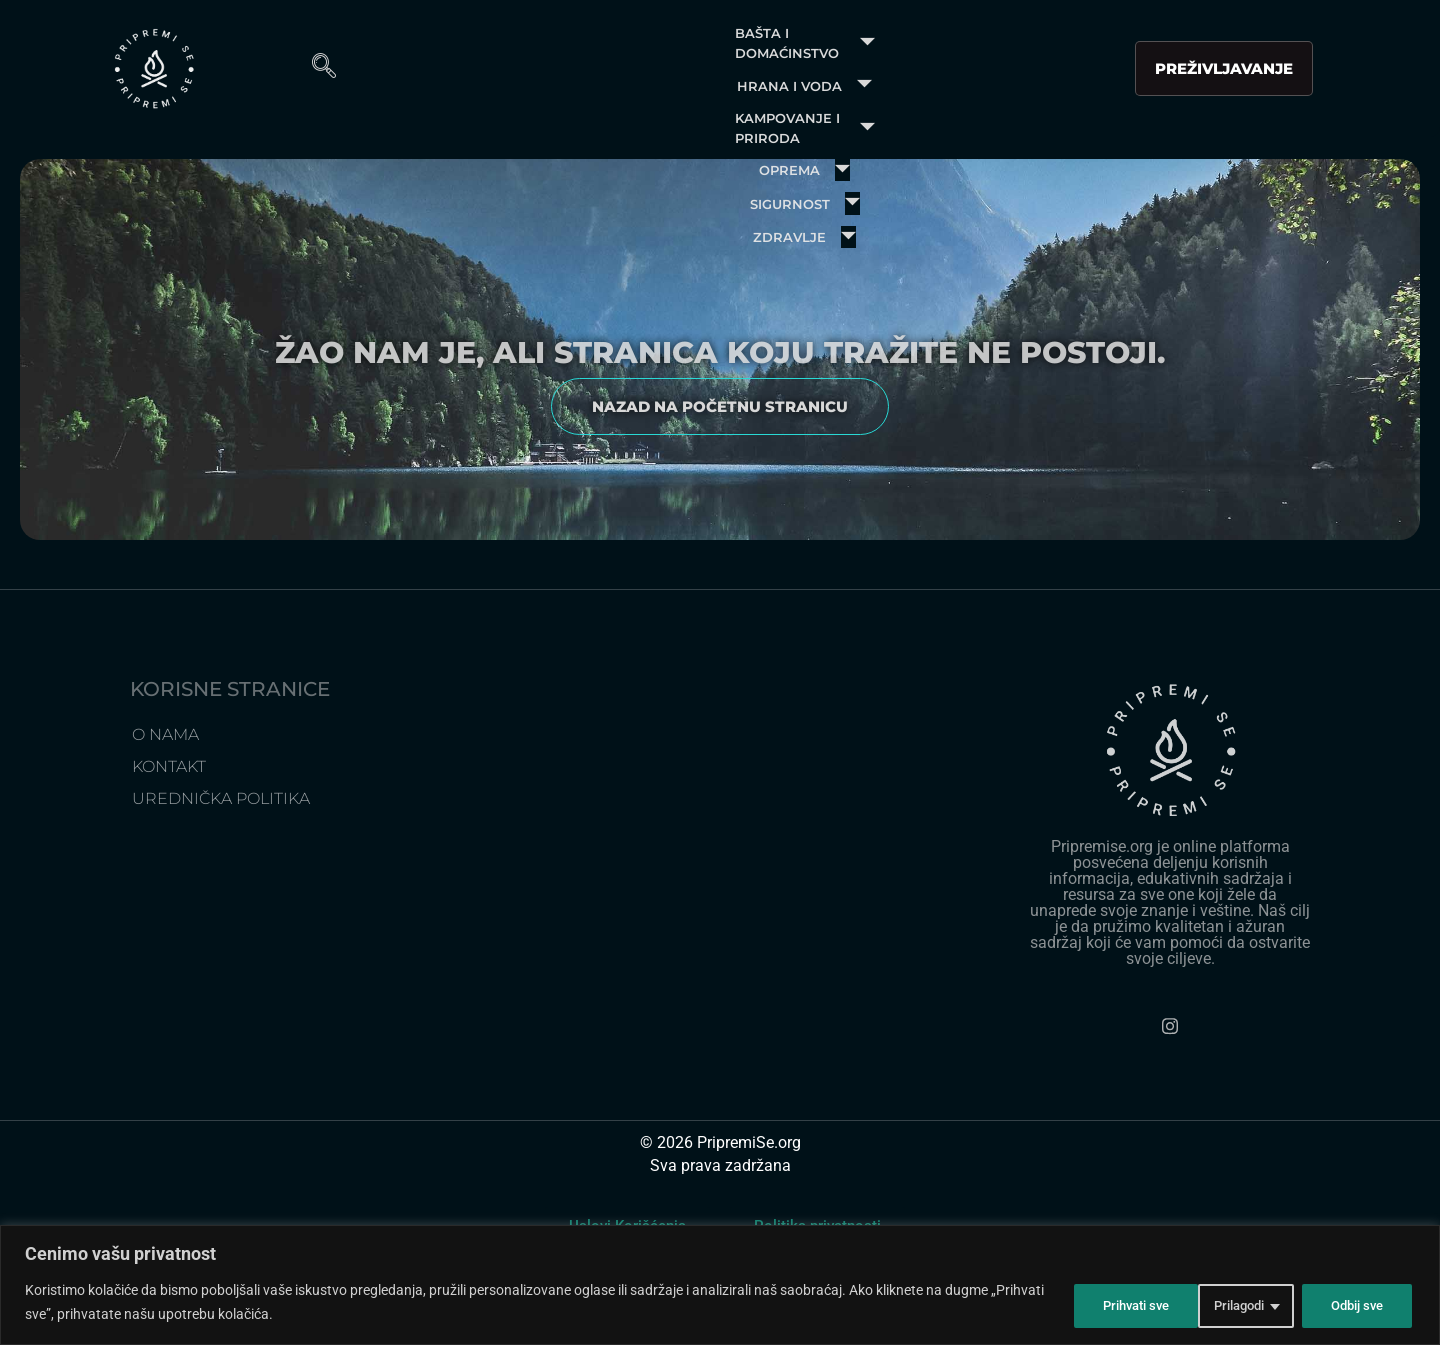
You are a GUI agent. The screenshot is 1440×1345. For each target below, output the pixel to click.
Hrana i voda (635, 54)
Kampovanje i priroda (848, 54)
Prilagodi (1090, 1304)
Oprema (1037, 54)
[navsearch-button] (1369, 79)
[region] (720, 1286)
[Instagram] (1170, 1099)
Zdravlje (779, 104)
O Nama (165, 806)
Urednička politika (221, 870)
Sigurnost (638, 104)
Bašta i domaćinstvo (430, 54)
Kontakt (169, 838)
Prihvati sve (1348, 1304)
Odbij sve (1215, 1304)
